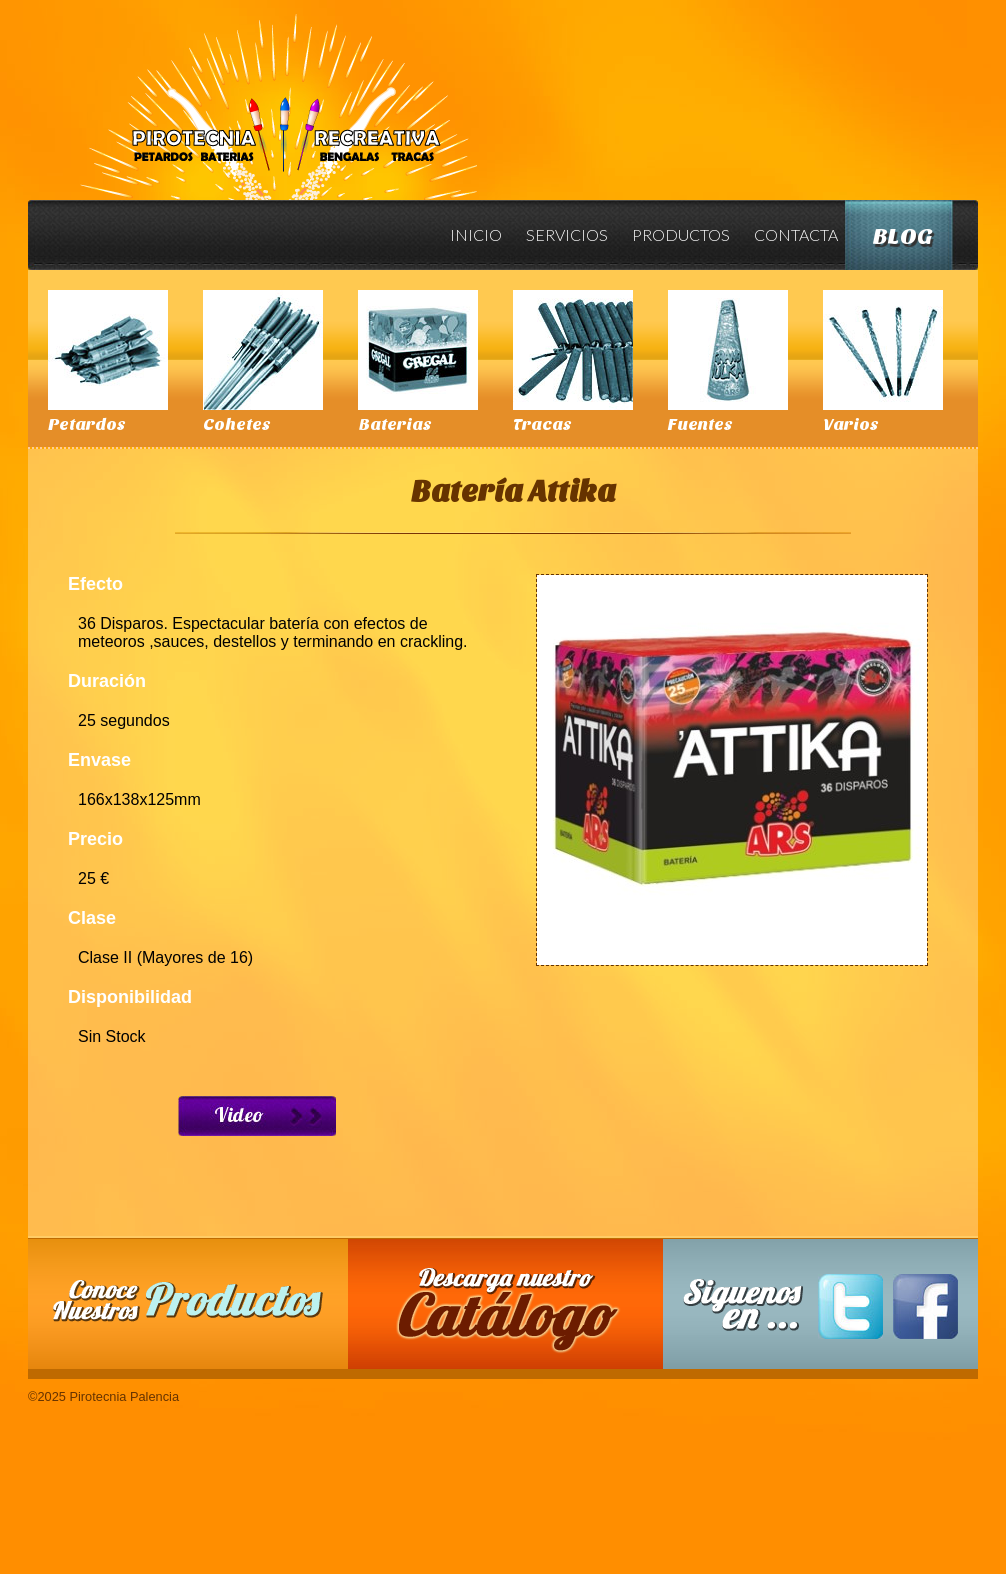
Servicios (567, 234)
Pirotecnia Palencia (277, 93)
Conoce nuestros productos (188, 1300)
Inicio (476, 234)
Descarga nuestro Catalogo (516, 1314)
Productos (681, 234)
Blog (903, 236)
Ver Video (257, 1116)
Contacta (796, 234)
